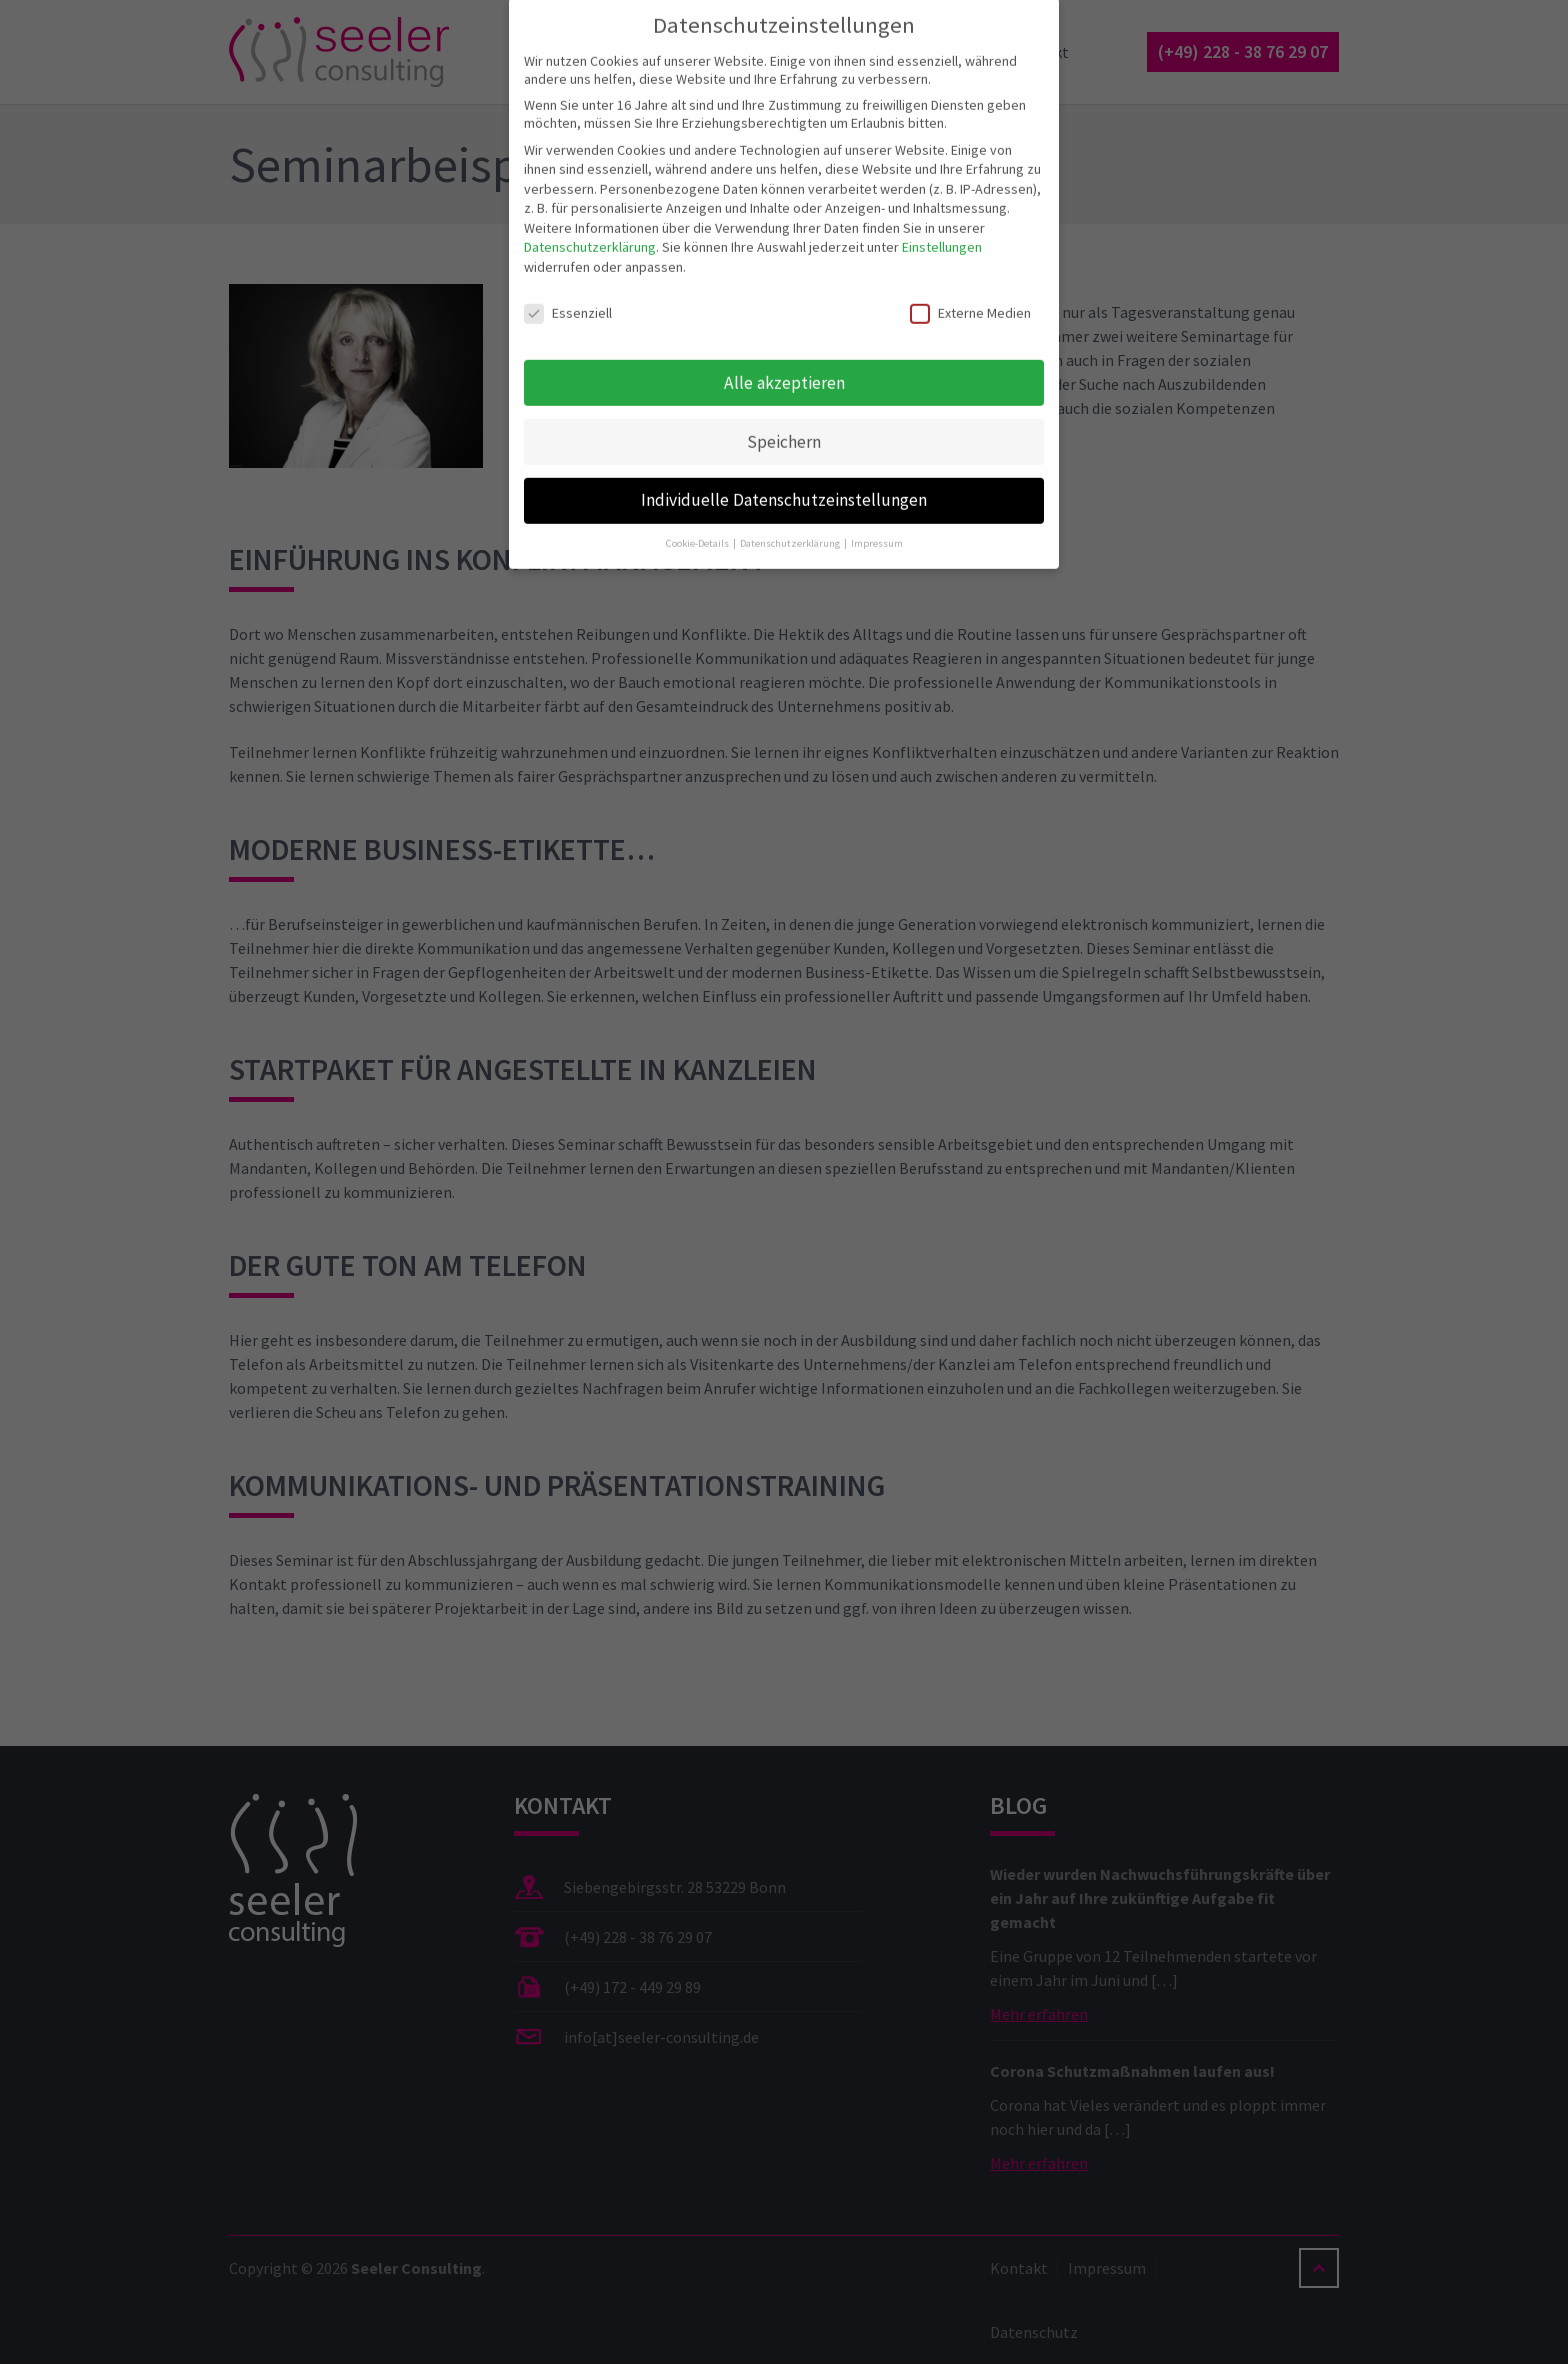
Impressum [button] (877, 526)
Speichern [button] (784, 424)
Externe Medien (970, 295)
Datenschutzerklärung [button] (791, 526)
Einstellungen (942, 230)
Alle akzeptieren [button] (784, 365)
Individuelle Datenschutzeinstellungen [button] (784, 483)
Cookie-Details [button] (698, 526)
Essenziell (568, 295)
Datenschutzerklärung (590, 230)
